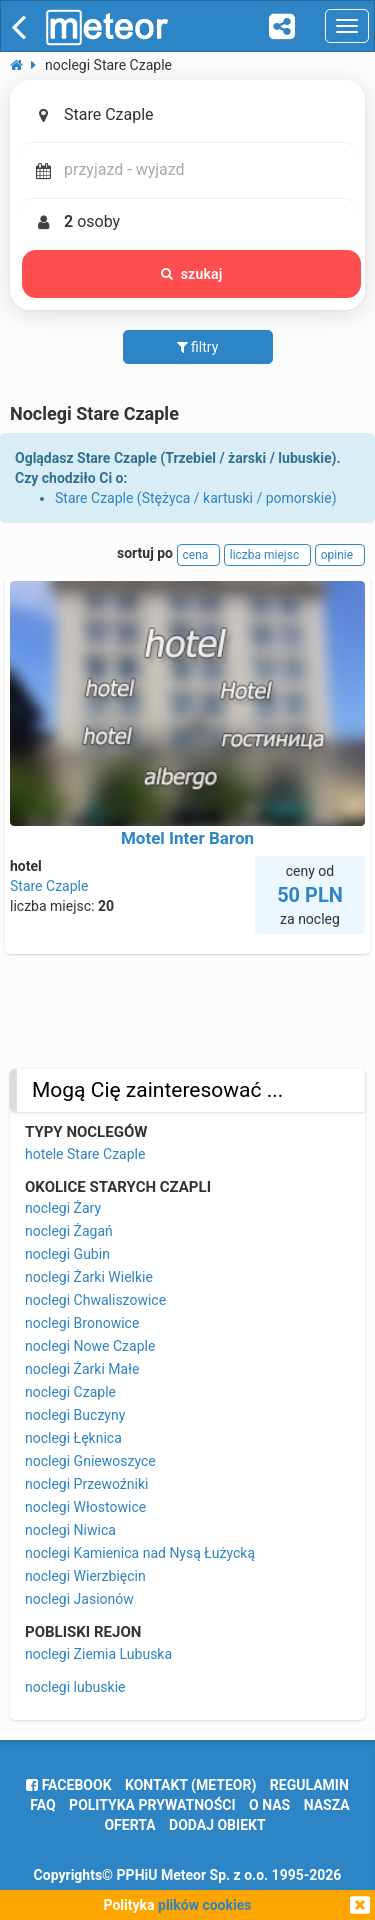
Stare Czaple (49, 886)
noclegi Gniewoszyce (90, 1461)
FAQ (42, 1805)
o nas (269, 1805)
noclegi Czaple (70, 1392)
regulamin (309, 1785)
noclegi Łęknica (73, 1438)
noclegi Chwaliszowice (95, 1300)
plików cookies (204, 1905)
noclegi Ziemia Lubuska (98, 1654)
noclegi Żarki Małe (82, 1369)
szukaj (192, 274)
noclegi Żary (63, 1208)
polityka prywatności (152, 1805)
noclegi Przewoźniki (86, 1484)
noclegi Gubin (67, 1254)
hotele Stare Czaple (85, 1154)
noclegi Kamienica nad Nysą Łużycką (140, 1553)
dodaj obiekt (217, 1825)
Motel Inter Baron (187, 838)
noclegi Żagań (69, 1231)
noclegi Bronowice (82, 1323)
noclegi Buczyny (75, 1415)
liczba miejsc (267, 555)
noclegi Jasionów (79, 1599)
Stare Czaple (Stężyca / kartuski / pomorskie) (196, 498)
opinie (340, 555)
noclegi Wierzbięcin (85, 1576)
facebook (68, 1785)
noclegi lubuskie (75, 1687)
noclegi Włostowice (85, 1507)
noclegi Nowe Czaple (90, 1346)
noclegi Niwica (70, 1530)
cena (199, 555)
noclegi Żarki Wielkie (89, 1277)
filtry (198, 347)
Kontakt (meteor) (190, 1785)
